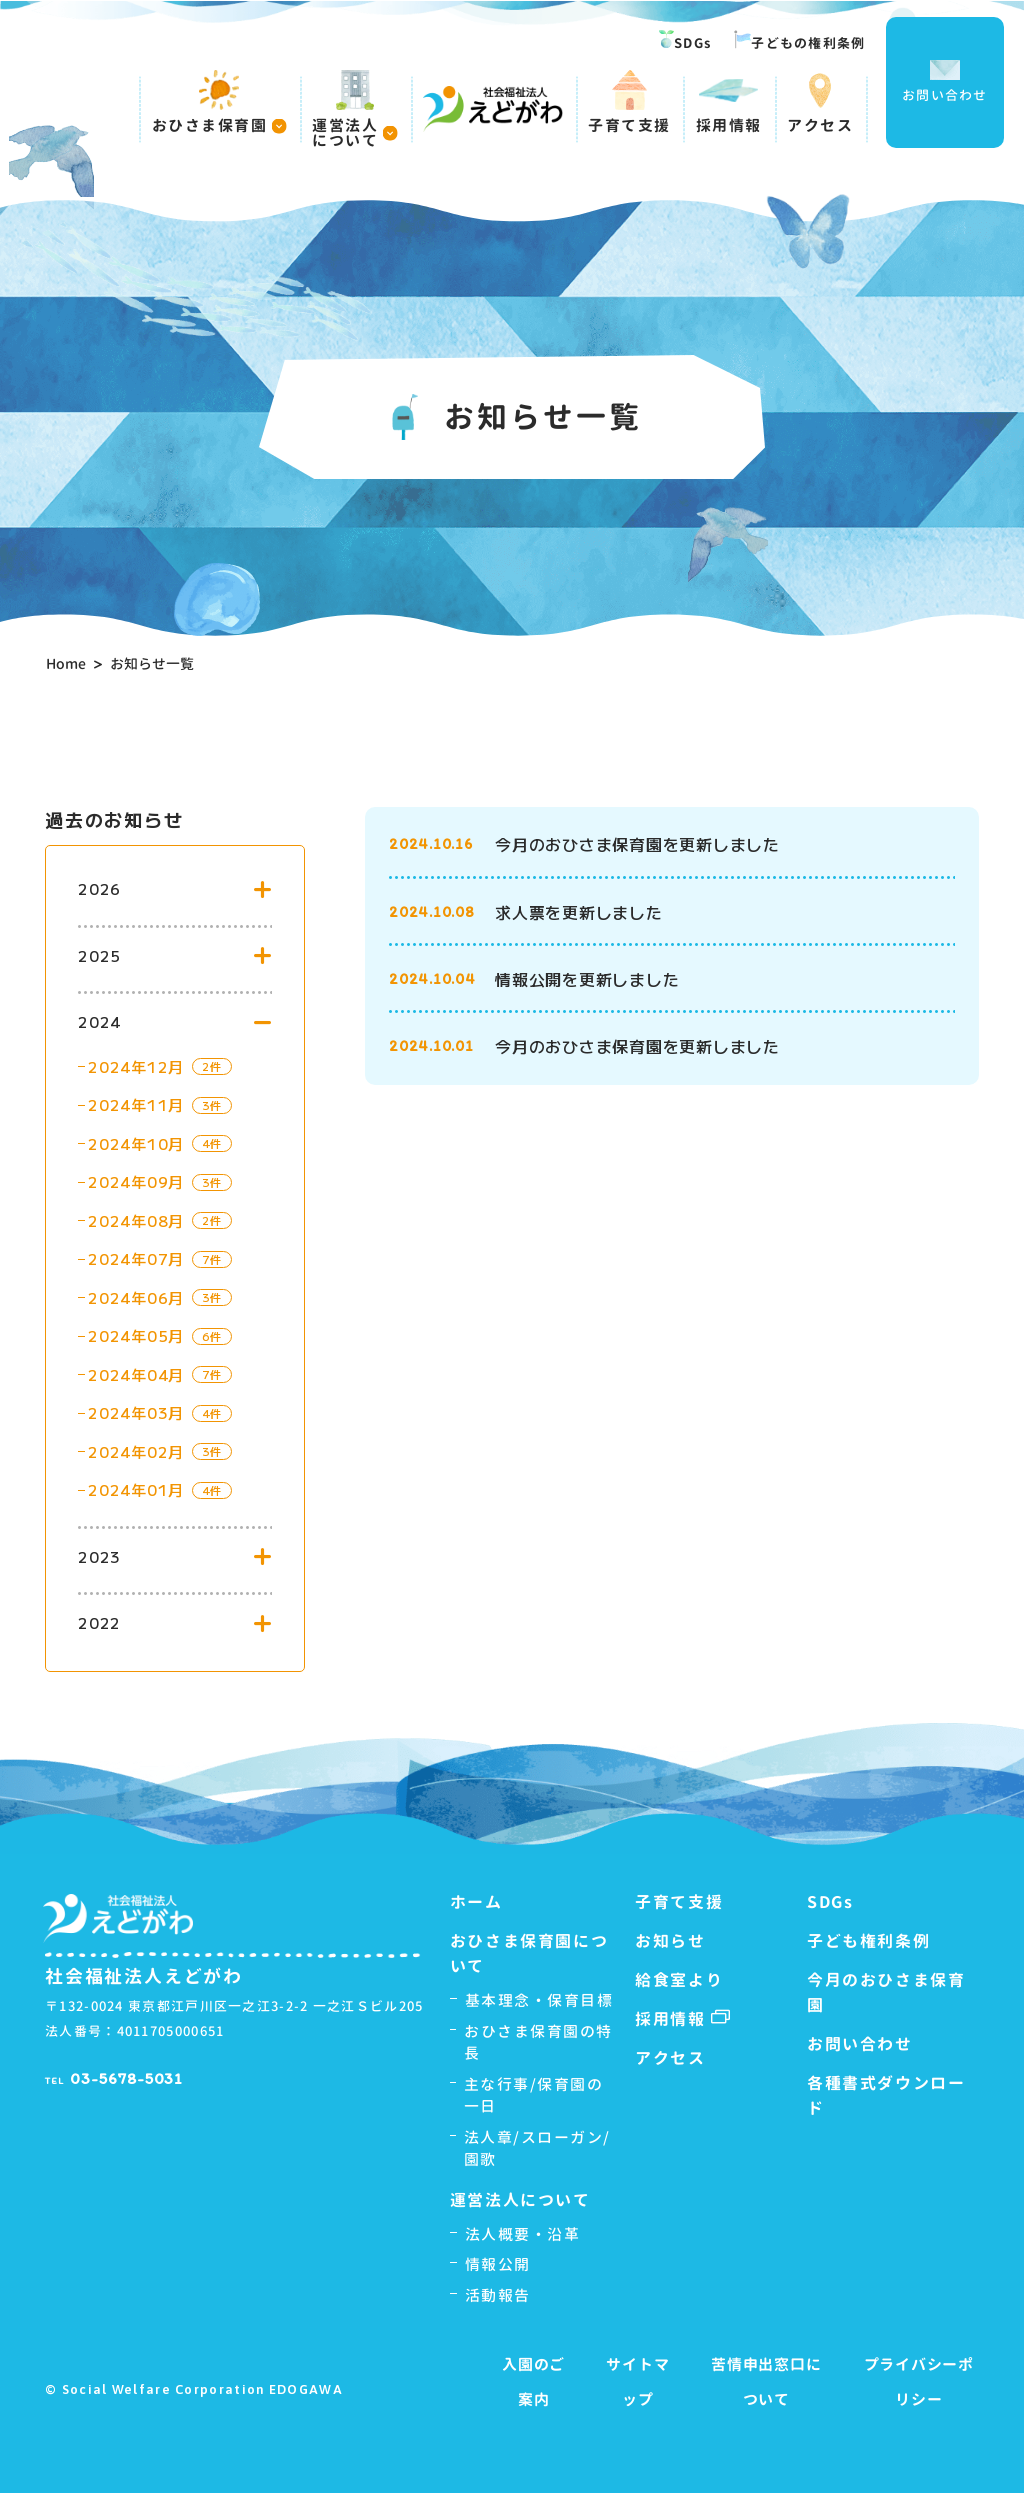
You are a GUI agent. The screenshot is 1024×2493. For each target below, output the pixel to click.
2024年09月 (136, 1181)
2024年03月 (136, 1412)
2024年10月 (136, 1143)
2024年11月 (136, 1104)
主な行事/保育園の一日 (534, 2096)
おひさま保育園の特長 (538, 2043)
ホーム (476, 1902)
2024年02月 (136, 1451)
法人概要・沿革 (523, 2234)
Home (66, 663)
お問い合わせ (945, 82)
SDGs (685, 41)
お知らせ (670, 1941)
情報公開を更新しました (587, 979)
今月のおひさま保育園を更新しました (637, 844)
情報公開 (498, 2264)
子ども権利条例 (868, 1941)
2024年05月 (136, 1335)
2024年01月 (136, 1489)
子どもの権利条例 (799, 41)
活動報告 (498, 2295)
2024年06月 (136, 1297)
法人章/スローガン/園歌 (537, 2149)
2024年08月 (136, 1220)
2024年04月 (136, 1374)
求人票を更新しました (579, 912)
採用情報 (729, 101)
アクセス (820, 101)
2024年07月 (136, 1258)
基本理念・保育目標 (539, 2000)
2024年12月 (136, 1066)
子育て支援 (629, 101)
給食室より (679, 1980)
